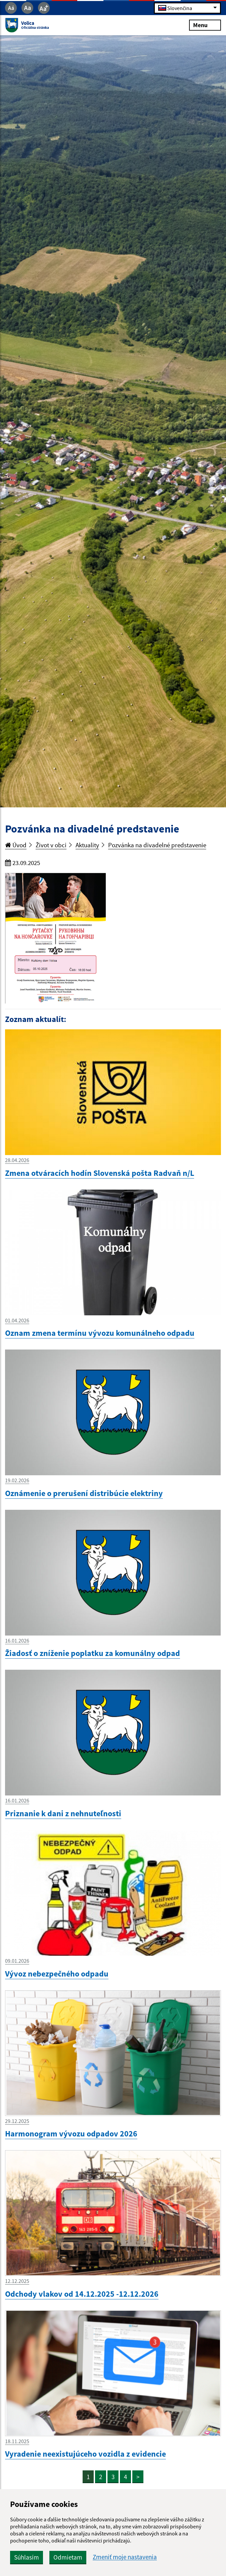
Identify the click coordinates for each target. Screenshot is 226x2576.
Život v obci (51, 845)
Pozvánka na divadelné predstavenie (157, 845)
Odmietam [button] (67, 2557)
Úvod (16, 845)
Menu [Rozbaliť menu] (205, 25)
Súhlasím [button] (26, 2557)
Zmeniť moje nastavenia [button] (125, 2557)
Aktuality (87, 845)
